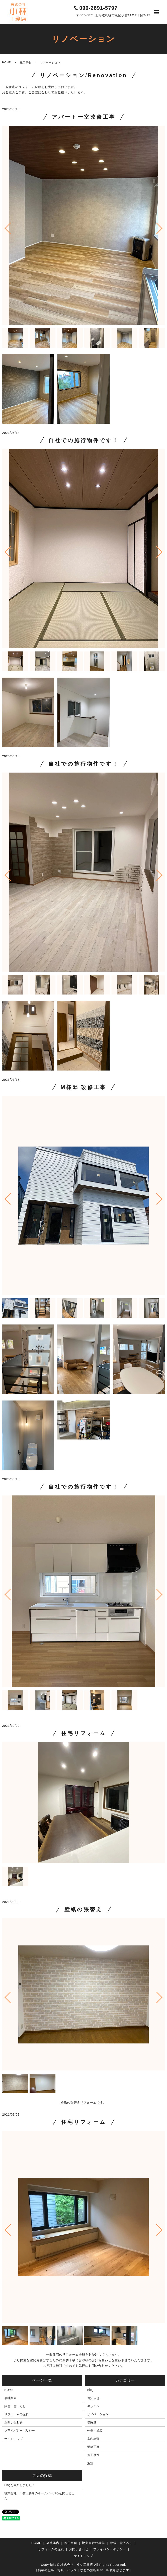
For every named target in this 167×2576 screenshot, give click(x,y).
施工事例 (25, 62)
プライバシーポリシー (19, 2430)
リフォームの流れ (16, 2414)
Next (163, 226)
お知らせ (93, 2398)
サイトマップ (13, 2439)
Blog (90, 2390)
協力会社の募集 (93, 2543)
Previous (4, 226)
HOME (6, 62)
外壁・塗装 (94, 2430)
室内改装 (93, 2439)
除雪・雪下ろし (15, 2406)
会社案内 (10, 2398)
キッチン (93, 2406)
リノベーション (98, 2414)
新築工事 (93, 2447)
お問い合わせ (13, 2422)
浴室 (90, 2463)
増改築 (91, 2422)
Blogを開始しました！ (19, 2485)
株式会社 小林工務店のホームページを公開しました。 (39, 2495)
